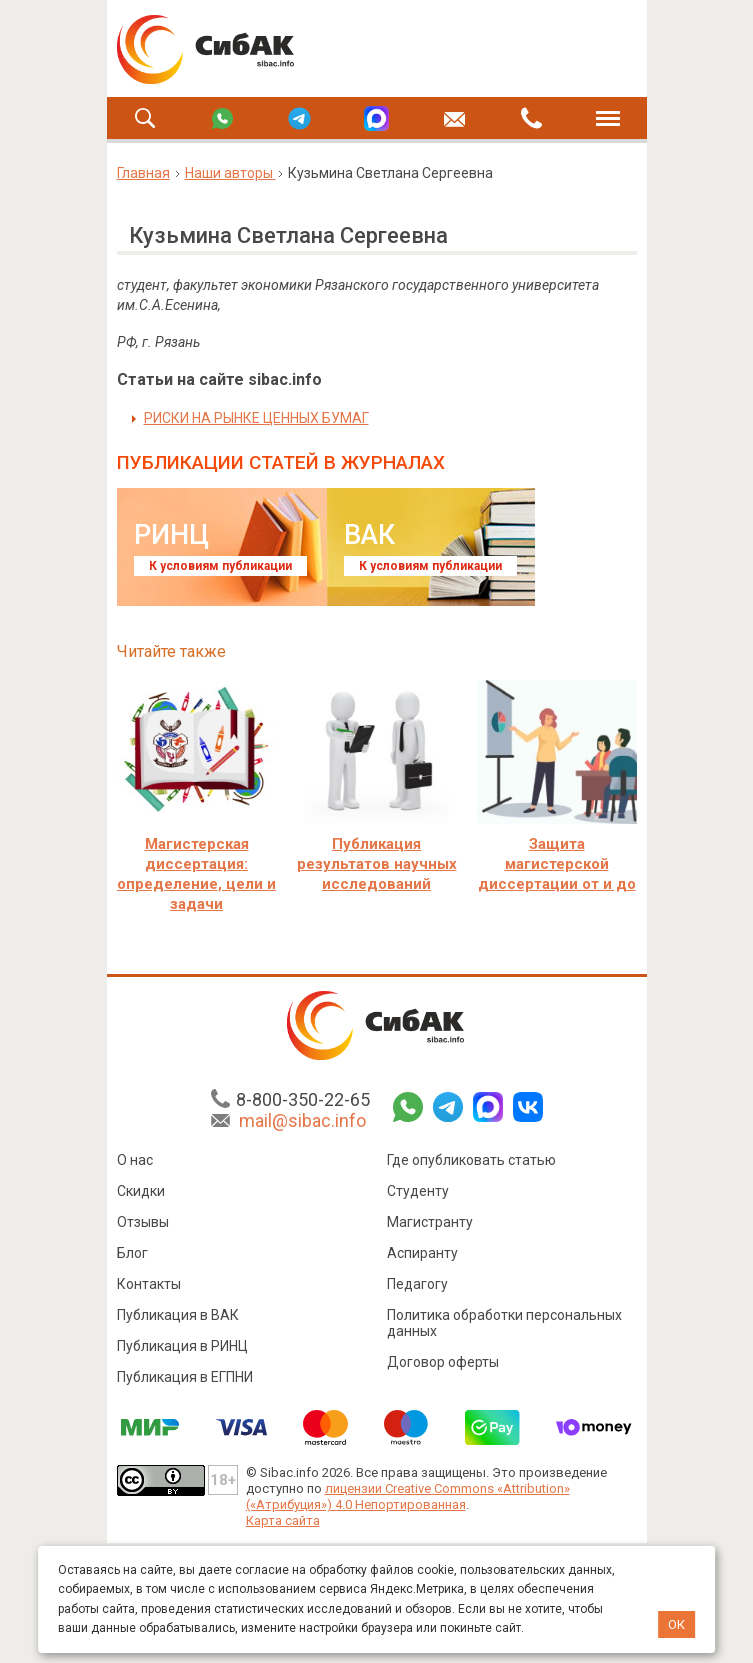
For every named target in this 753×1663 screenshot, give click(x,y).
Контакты (149, 1284)
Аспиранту (422, 1253)
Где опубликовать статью (471, 1160)
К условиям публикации (220, 566)
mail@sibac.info (302, 1120)
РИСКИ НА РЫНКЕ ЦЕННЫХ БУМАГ (256, 418)
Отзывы (143, 1222)
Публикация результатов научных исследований (377, 864)
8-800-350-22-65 (303, 1099)
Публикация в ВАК (178, 1315)
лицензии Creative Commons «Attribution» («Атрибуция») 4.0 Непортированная (408, 1496)
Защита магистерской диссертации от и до (557, 864)
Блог (132, 1253)
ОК (676, 1624)
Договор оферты (443, 1362)
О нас (135, 1160)
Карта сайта (283, 1520)
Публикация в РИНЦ (182, 1346)
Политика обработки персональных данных (504, 1323)
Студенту (418, 1191)
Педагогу (417, 1284)
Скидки (141, 1191)
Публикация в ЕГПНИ (185, 1377)
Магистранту (430, 1222)
